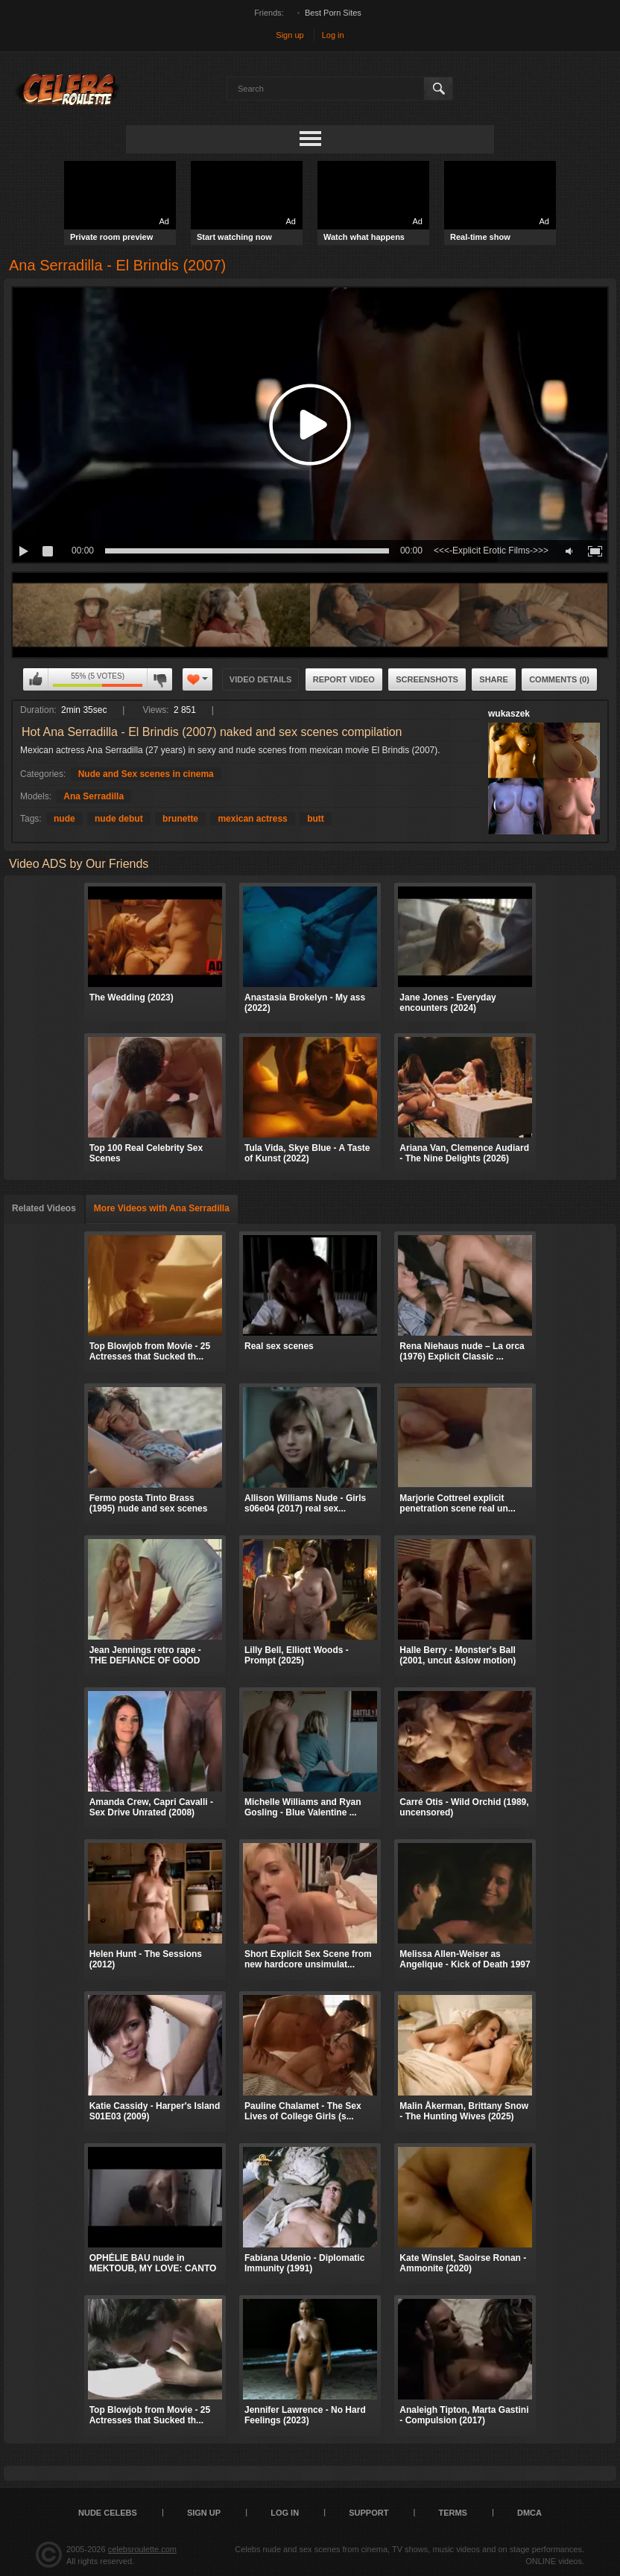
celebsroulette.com (142, 2549)
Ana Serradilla (93, 796)
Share (493, 679)
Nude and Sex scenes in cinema (146, 774)
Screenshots (427, 679)
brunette (180, 818)
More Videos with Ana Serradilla (162, 1208)
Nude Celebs (107, 2512)
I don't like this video (159, 679)
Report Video (344, 679)
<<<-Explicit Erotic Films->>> (491, 550)
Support (368, 2512)
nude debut (119, 818)
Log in (333, 35)
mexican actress (252, 818)
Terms (452, 2512)
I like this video (35, 679)
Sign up (289, 35)
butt (315, 818)
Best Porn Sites (333, 12)
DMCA (529, 2512)
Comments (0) (559, 679)
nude (64, 818)
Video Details (261, 679)
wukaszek (509, 713)
